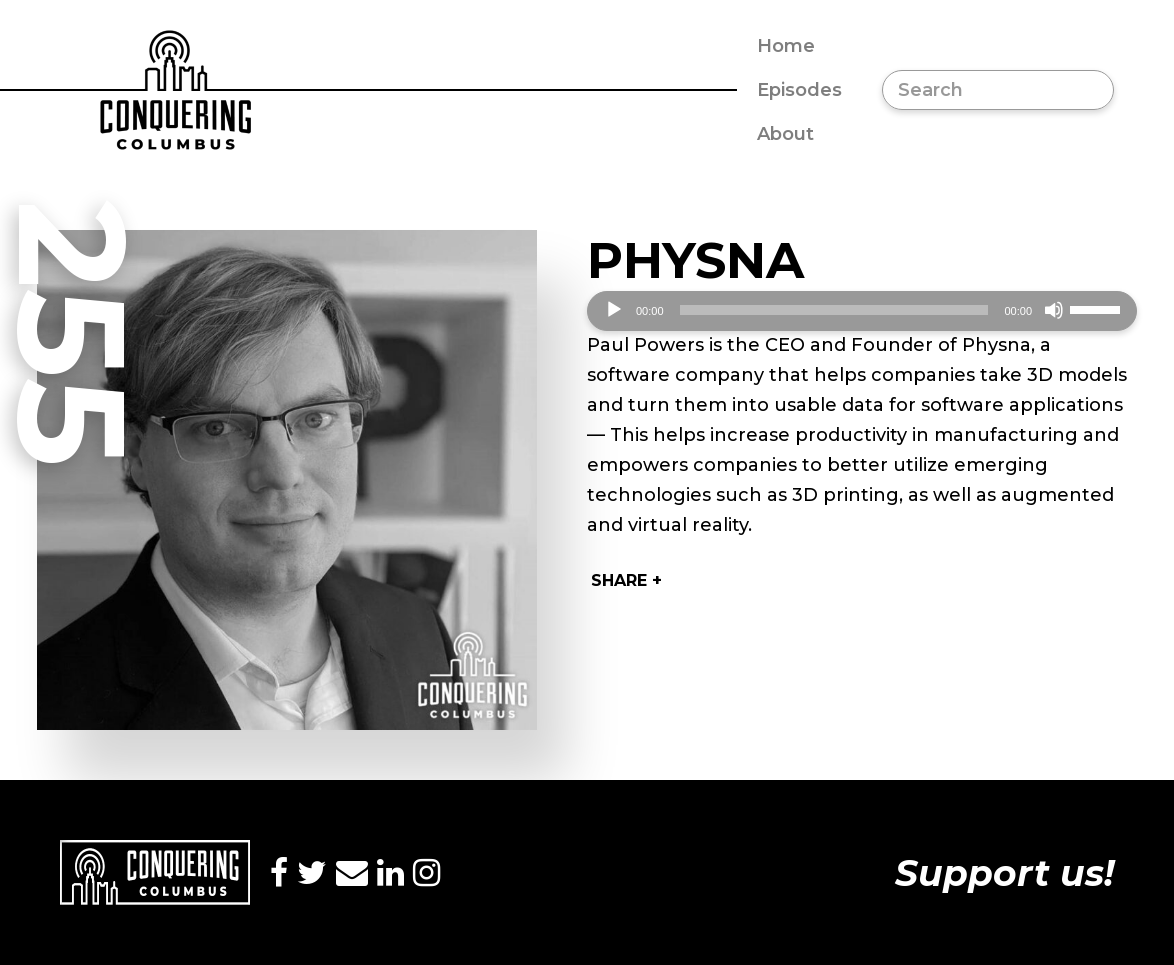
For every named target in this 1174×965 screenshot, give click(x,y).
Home (786, 46)
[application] (862, 311)
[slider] (834, 310)
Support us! (1004, 873)
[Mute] (1054, 310)
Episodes (799, 90)
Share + (626, 580)
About (785, 134)
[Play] (614, 310)
